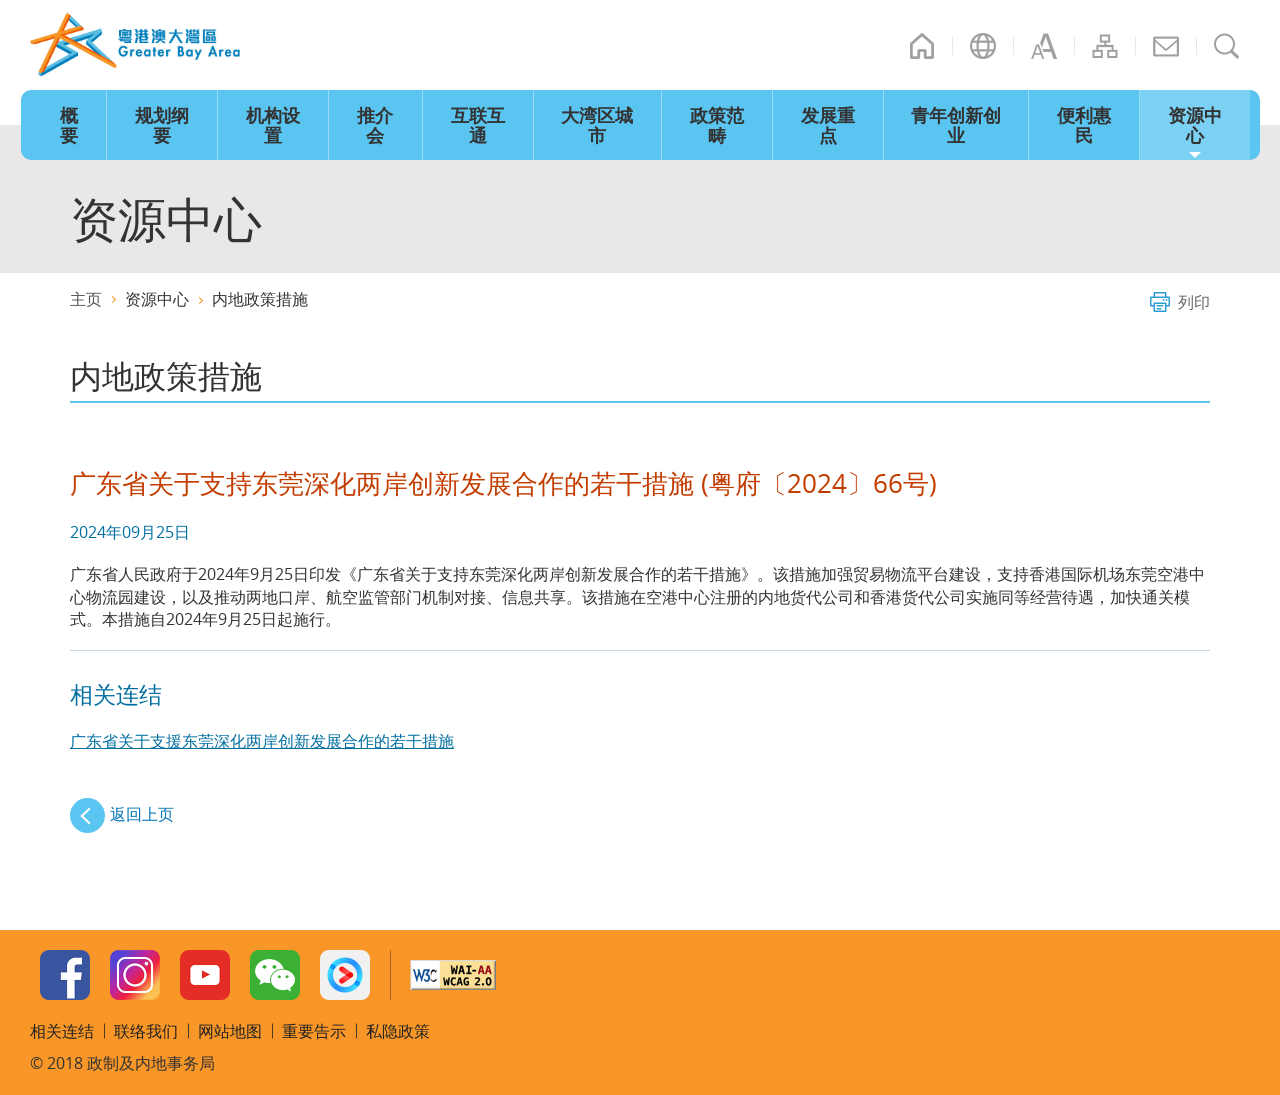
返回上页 (142, 814)
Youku (345, 975)
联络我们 (1166, 46)
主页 (922, 46)
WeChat (275, 975)
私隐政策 (398, 1031)
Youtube (205, 975)
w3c (453, 975)
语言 (983, 46)
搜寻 (1227, 46)
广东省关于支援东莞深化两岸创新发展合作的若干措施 (262, 741)
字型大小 (1044, 46)
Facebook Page (65, 975)
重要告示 (314, 1031)
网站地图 (1105, 46)
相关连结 (62, 1031)
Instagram (135, 975)
